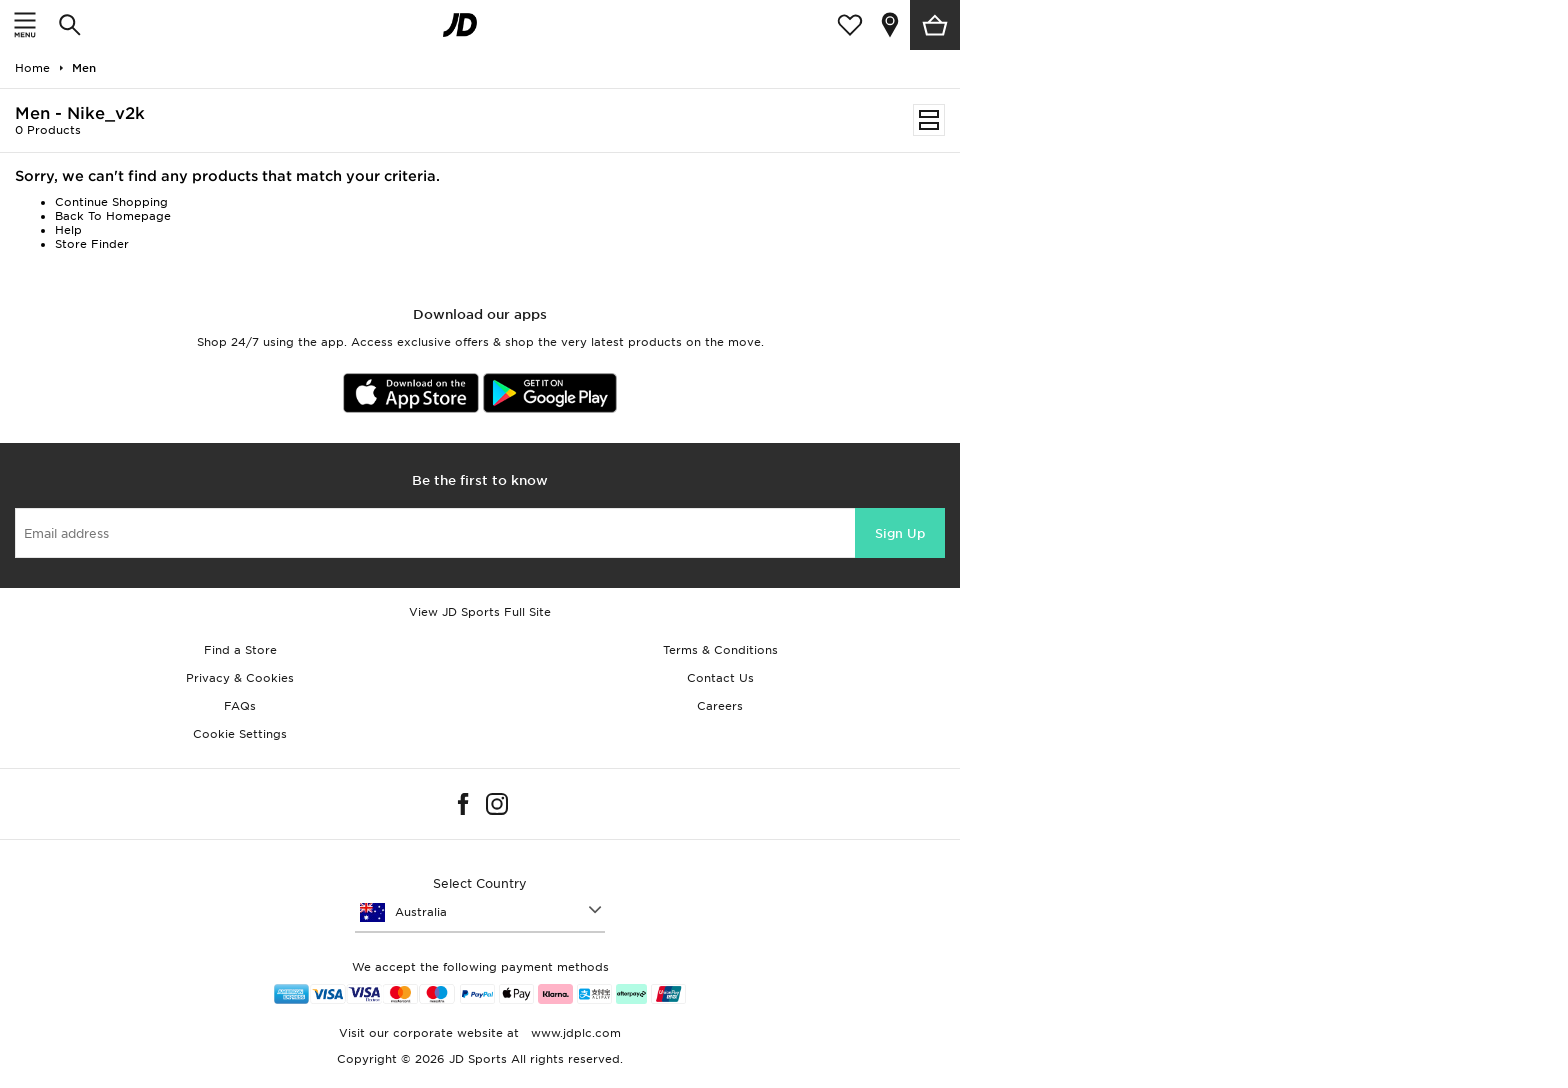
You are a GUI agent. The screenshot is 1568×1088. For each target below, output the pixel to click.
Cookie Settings (240, 734)
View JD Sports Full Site (480, 612)
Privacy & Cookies (240, 678)
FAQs (240, 706)
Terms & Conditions (720, 650)
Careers (720, 706)
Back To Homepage (113, 216)
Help (68, 230)
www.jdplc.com (574, 1033)
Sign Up (900, 533)
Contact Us (720, 678)
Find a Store (240, 650)
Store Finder (92, 244)
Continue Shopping (111, 202)
